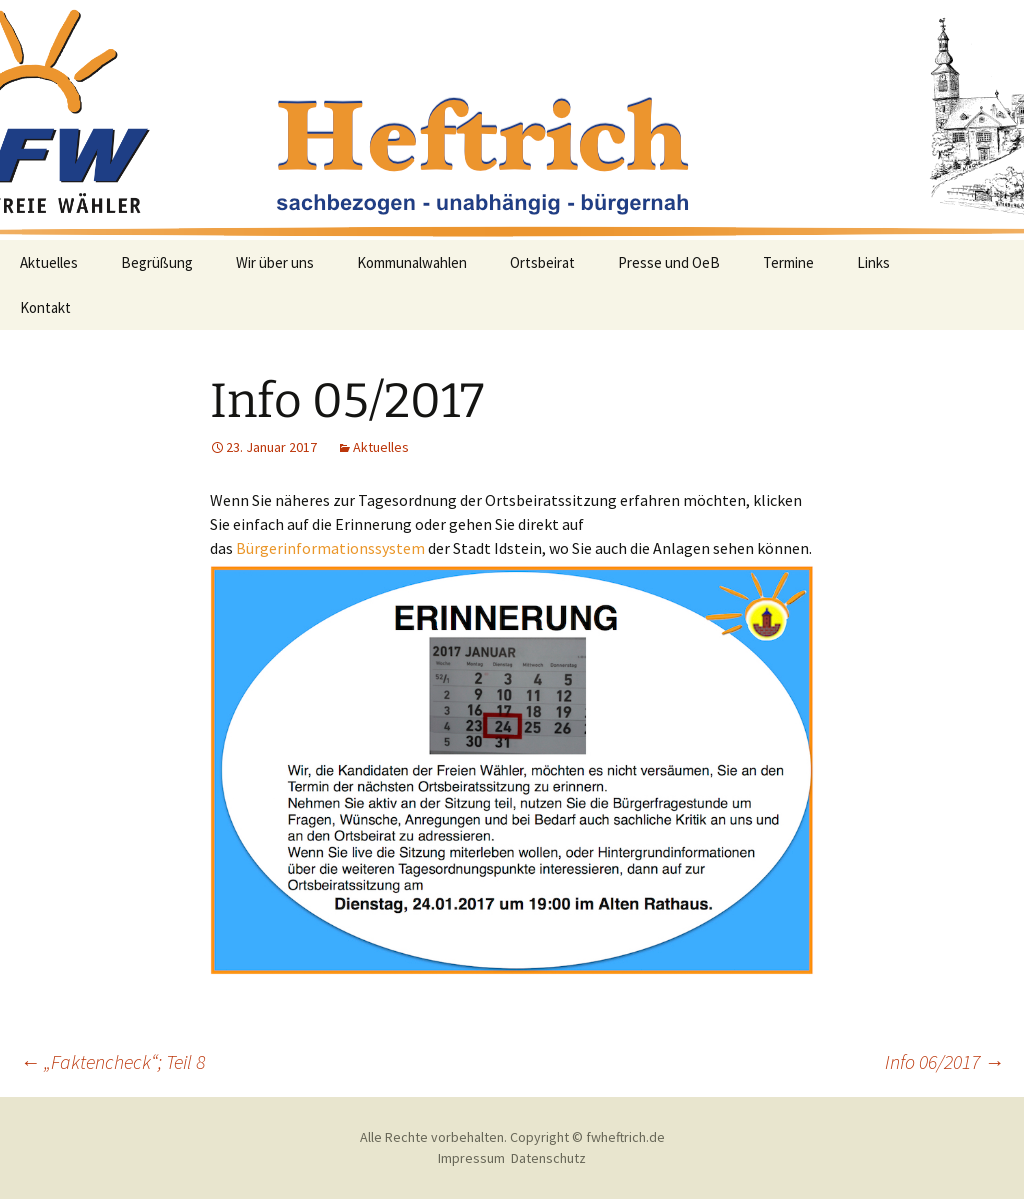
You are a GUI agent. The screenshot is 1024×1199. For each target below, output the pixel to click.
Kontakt (45, 307)
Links (873, 262)
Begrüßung (157, 262)
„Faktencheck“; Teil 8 (112, 1061)
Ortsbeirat (542, 262)
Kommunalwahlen (412, 262)
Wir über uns (275, 262)
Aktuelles (49, 262)
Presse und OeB (669, 262)
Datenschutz (548, 1158)
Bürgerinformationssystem (330, 548)
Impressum (471, 1158)
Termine (788, 262)
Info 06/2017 (944, 1061)
